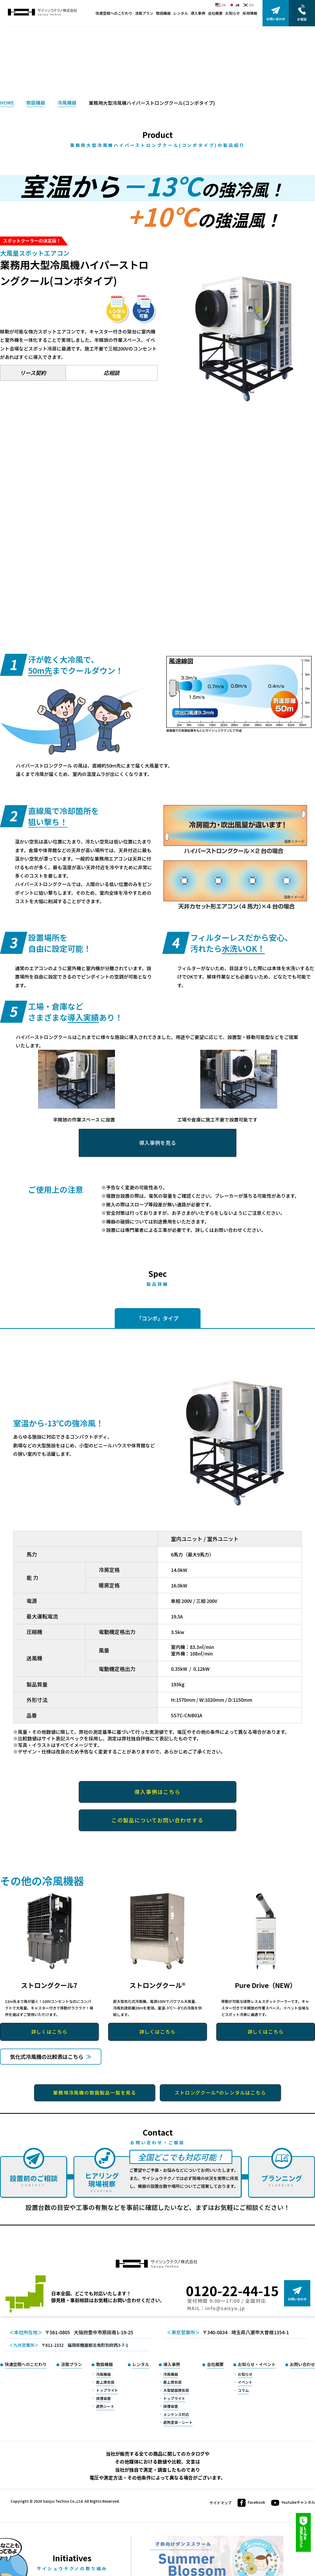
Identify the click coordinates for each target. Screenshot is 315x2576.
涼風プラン (144, 13)
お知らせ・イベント (257, 2371)
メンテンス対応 (176, 2421)
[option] (244, 333)
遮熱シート (105, 2413)
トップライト (107, 2397)
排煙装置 (103, 2405)
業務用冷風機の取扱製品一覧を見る (94, 2099)
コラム (243, 2397)
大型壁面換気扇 (176, 2397)
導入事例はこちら (157, 1792)
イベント (245, 2389)
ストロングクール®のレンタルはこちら (220, 2099)
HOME (7, 102)
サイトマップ (220, 2509)
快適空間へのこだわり (114, 13)
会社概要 (215, 13)
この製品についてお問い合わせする (157, 1820)
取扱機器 (163, 13)
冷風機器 (66, 102)
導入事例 (198, 13)
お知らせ (232, 13)
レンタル (180, 13)
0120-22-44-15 (232, 2297)
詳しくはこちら (49, 2031)
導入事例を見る (157, 1142)
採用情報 (250, 13)
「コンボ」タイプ (157, 1318)
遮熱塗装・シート (178, 2429)
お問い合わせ (302, 2371)
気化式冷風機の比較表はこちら (65, 2060)
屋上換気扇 (105, 2389)
